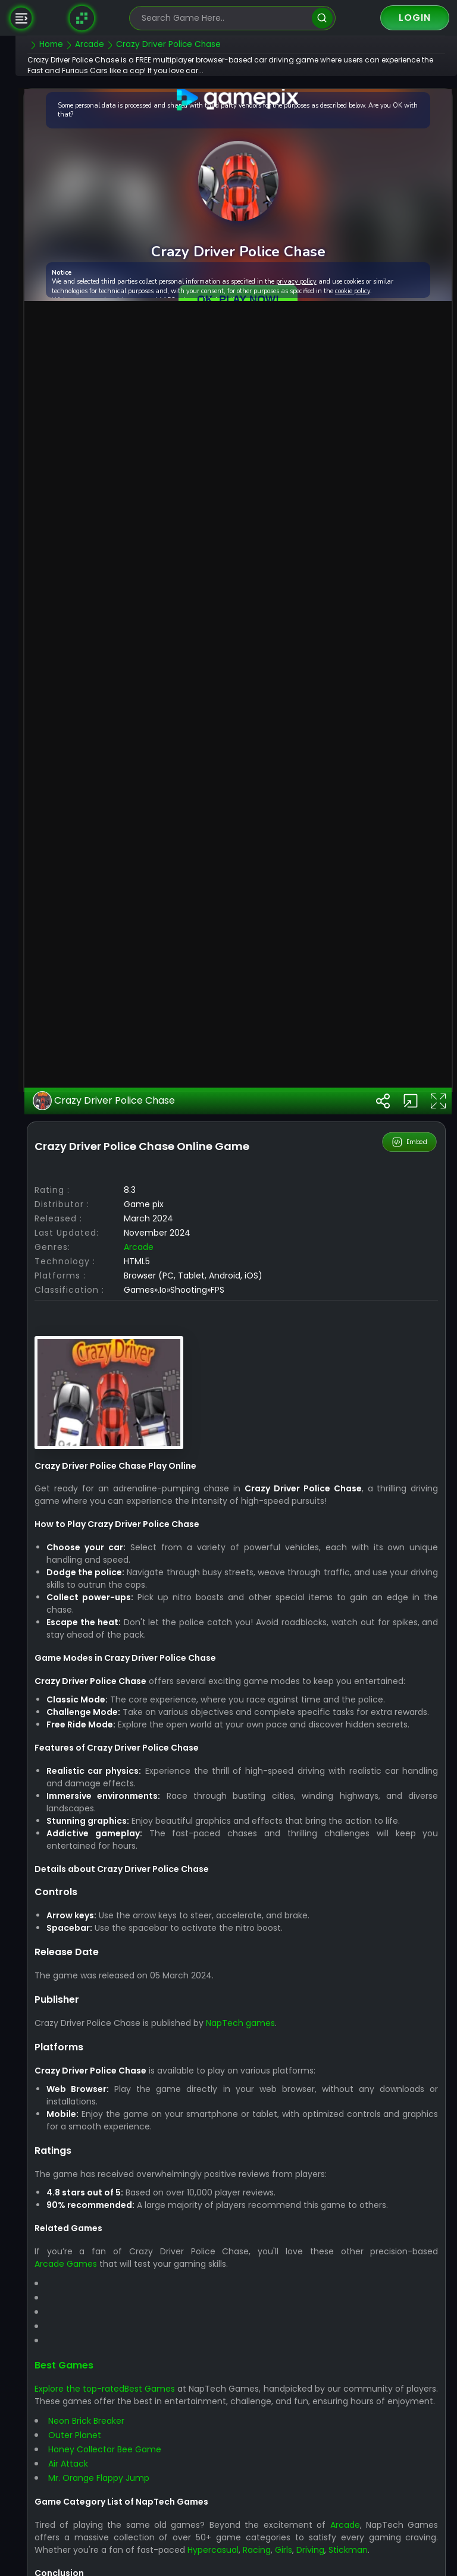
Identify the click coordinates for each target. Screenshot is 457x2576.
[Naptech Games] (82, 17)
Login (415, 17)
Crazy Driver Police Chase (126, 1339)
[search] (322, 18)
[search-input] (224, 18)
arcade (161, 1485)
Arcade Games (88, 2515)
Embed (410, 1380)
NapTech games (263, 2274)
